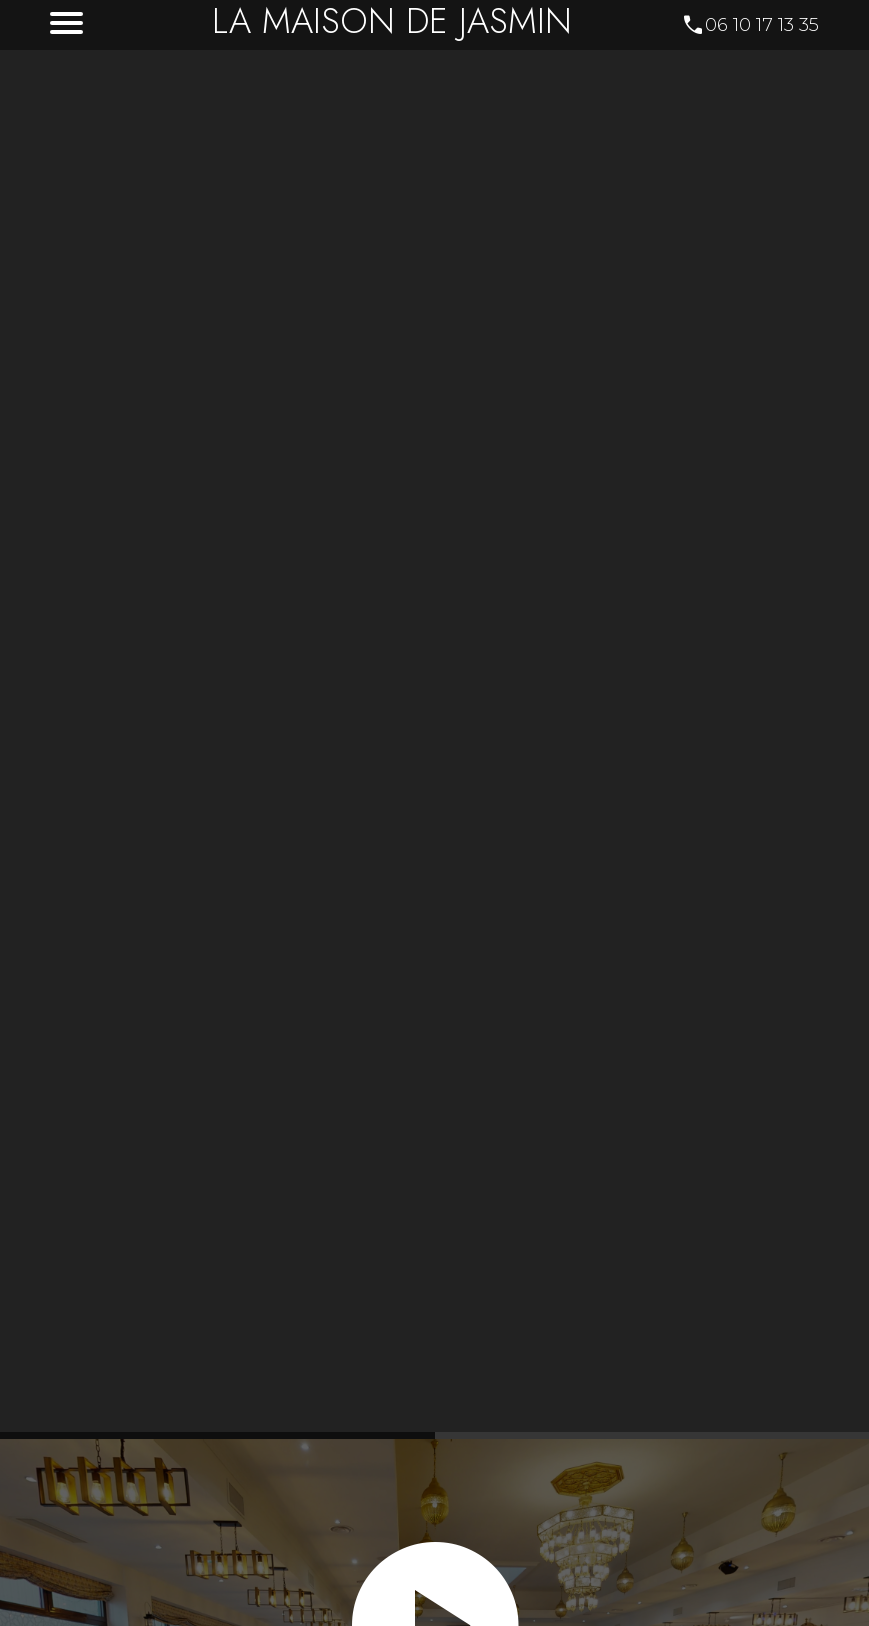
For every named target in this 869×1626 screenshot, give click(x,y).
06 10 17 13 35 (762, 25)
